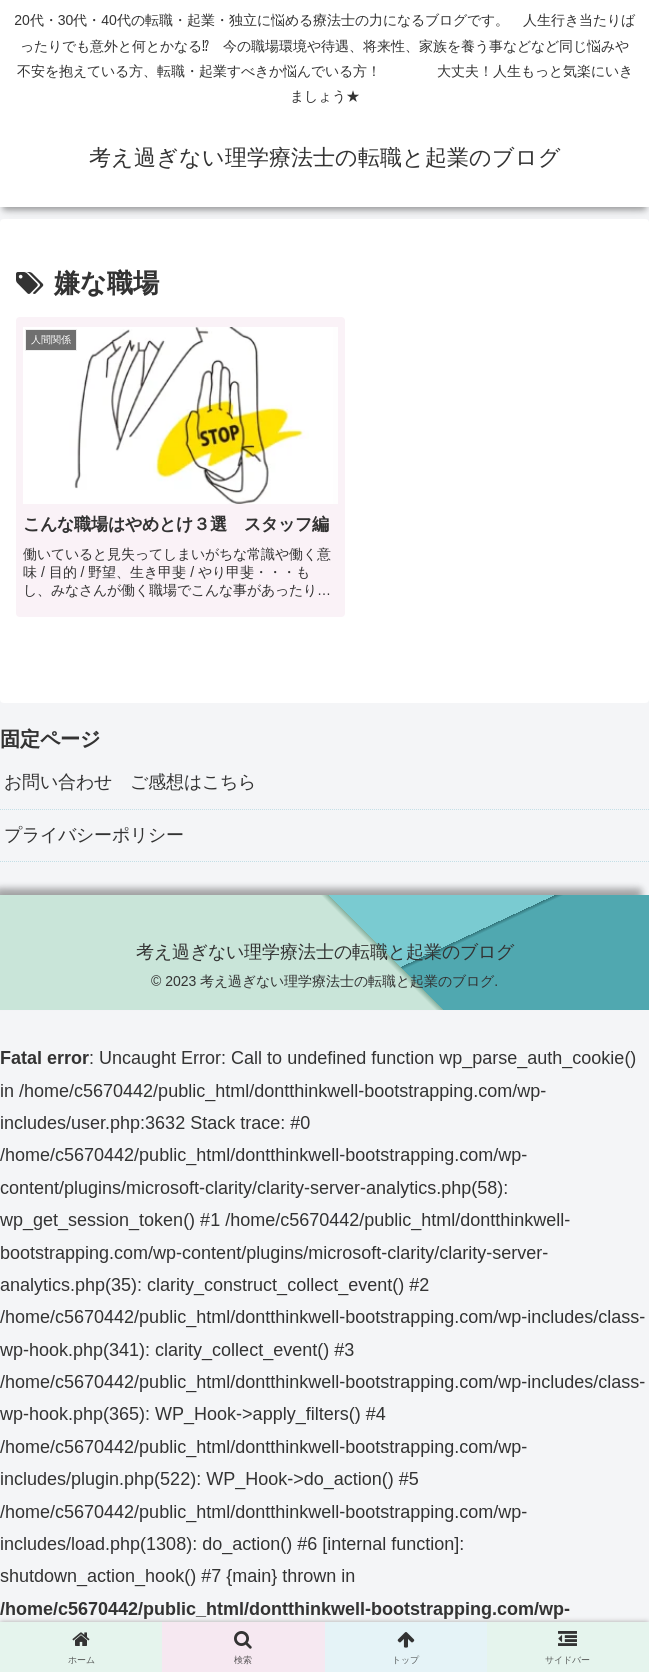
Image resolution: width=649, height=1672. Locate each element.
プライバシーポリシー (94, 849)
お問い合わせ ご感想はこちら (130, 796)
